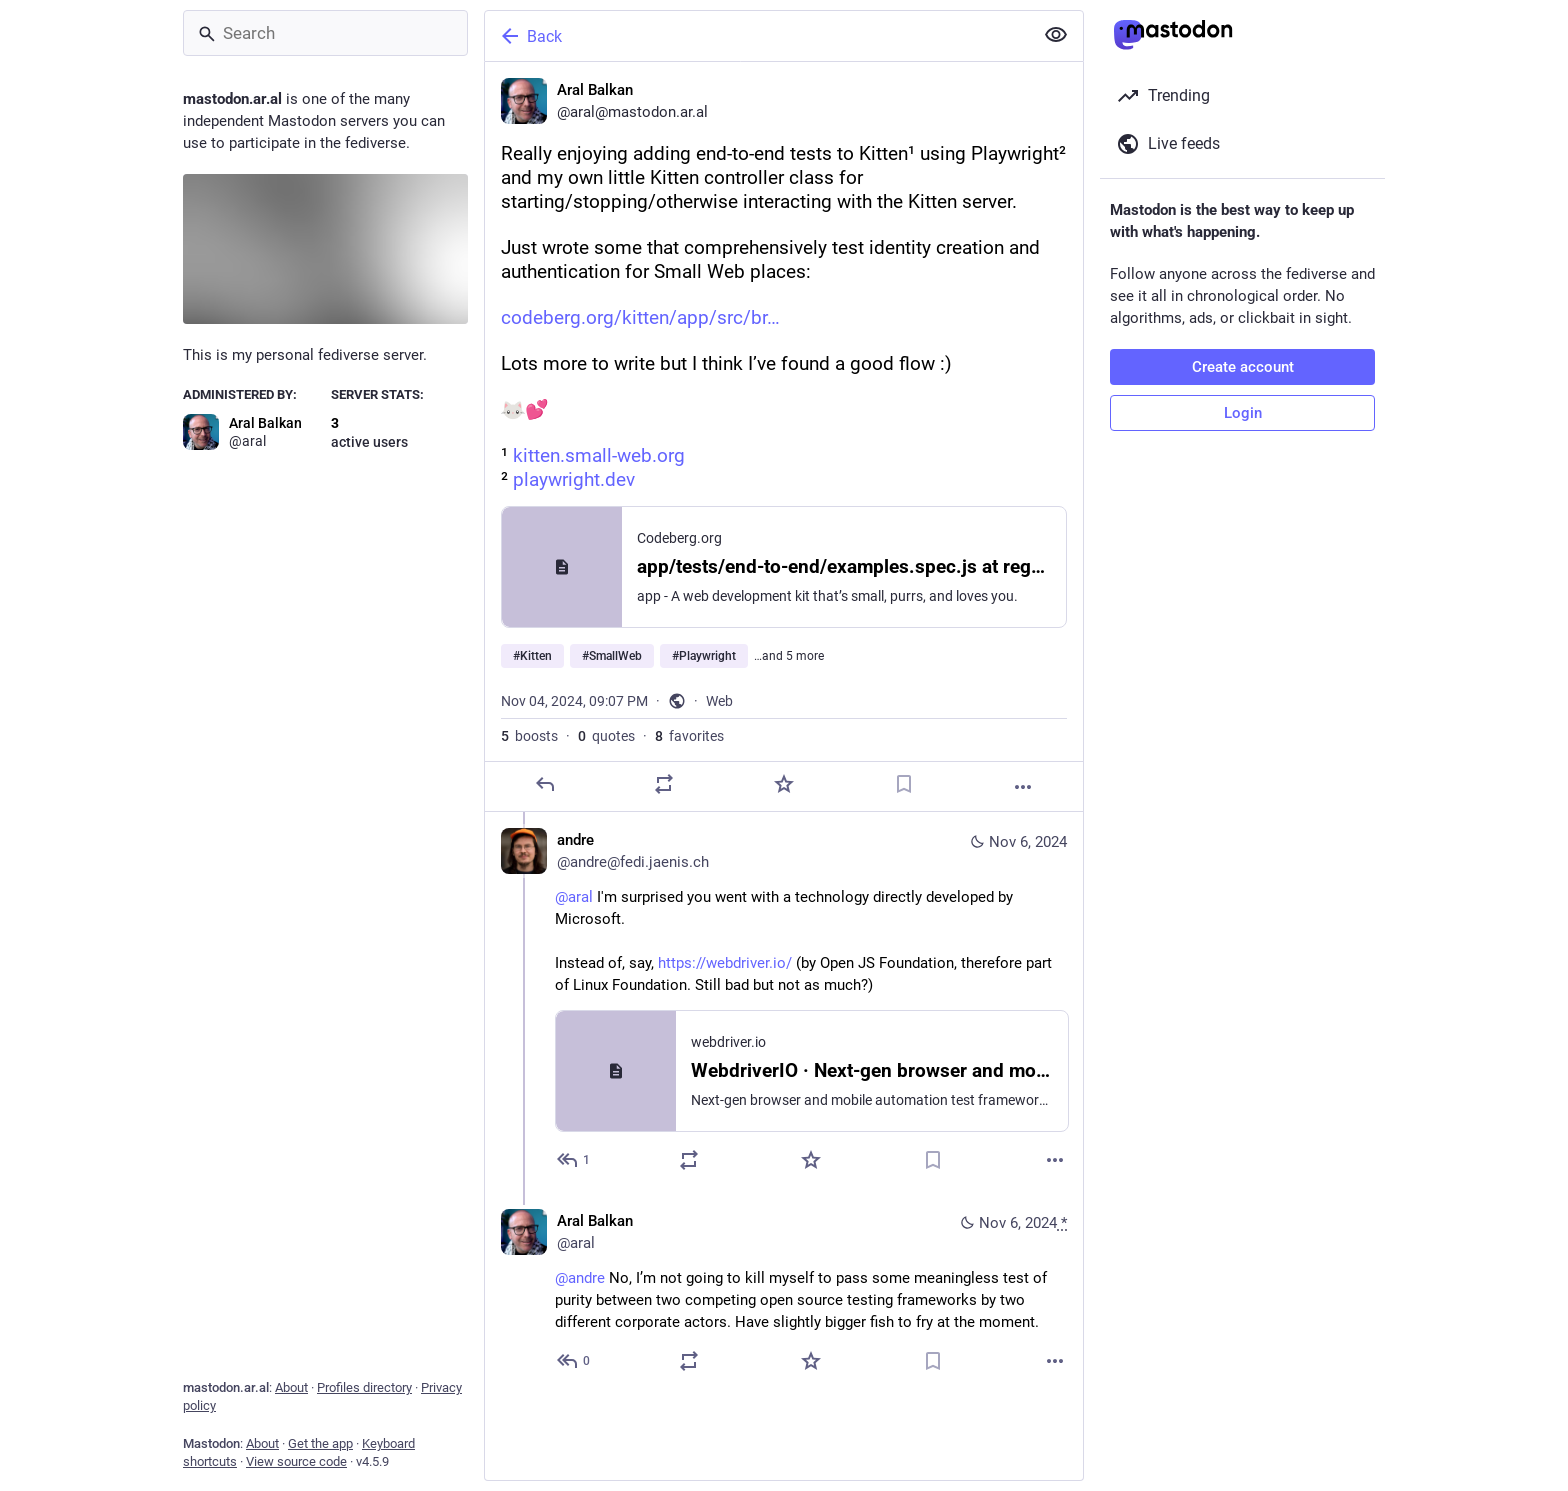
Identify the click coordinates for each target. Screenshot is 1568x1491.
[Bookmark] (904, 784)
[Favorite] (784, 784)
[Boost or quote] (664, 784)
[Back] (757, 36)
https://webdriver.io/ (725, 963)
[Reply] (545, 784)
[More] (1023, 787)
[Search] (325, 33)
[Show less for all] (1056, 35)
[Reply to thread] (574, 1160)
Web (719, 701)
